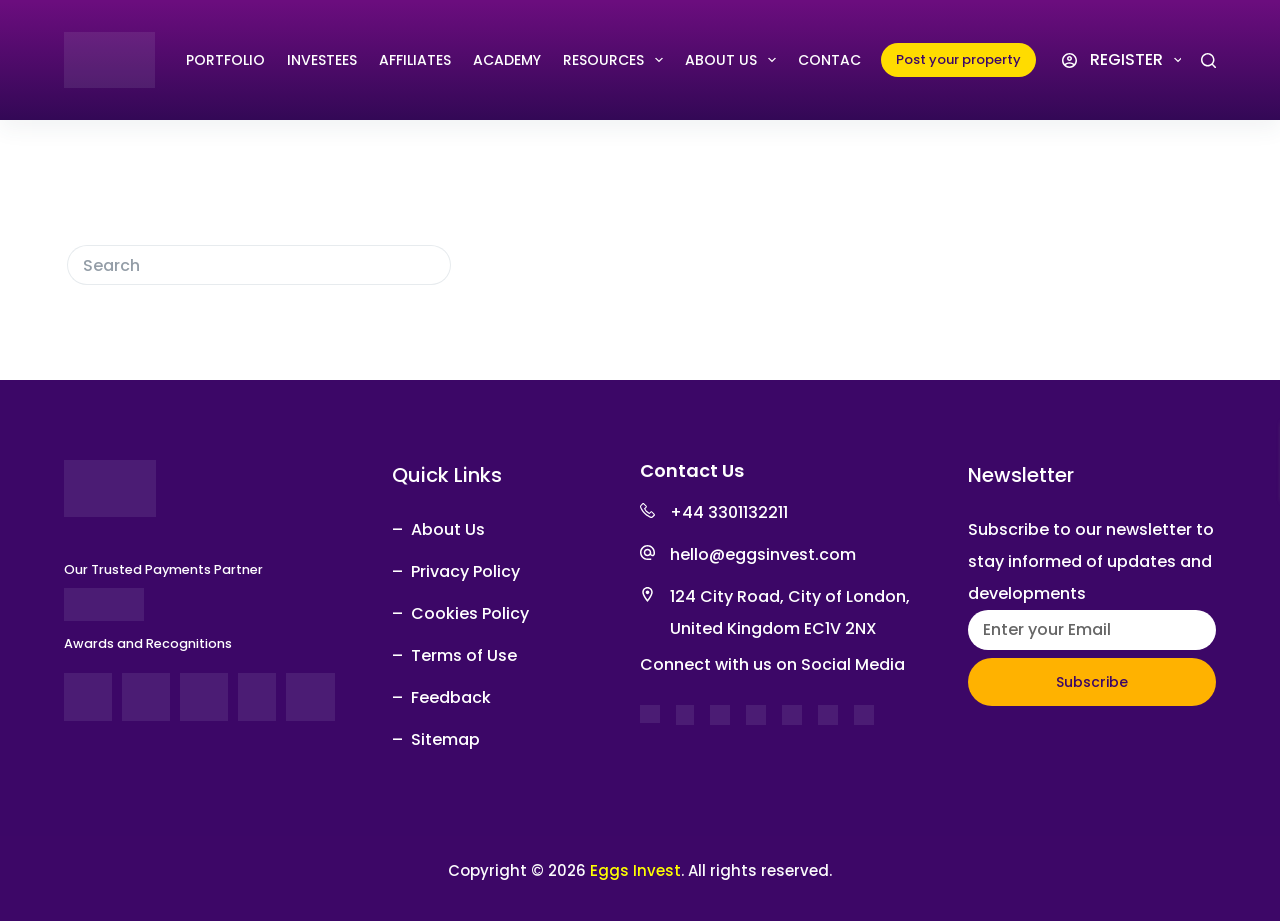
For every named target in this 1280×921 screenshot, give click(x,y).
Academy (507, 60)
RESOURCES (617, 60)
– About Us (438, 529)
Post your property (958, 59)
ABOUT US (734, 60)
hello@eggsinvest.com (763, 554)
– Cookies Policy (460, 613)
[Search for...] (239, 265)
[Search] (1208, 60)
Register (1139, 60)
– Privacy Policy (456, 571)
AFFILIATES (415, 60)
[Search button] (431, 265)
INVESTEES (322, 60)
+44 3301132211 (729, 512)
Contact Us (845, 60)
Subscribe (1092, 682)
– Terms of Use (454, 655)
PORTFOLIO (225, 60)
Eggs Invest (635, 870)
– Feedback (441, 697)
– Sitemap (436, 739)
